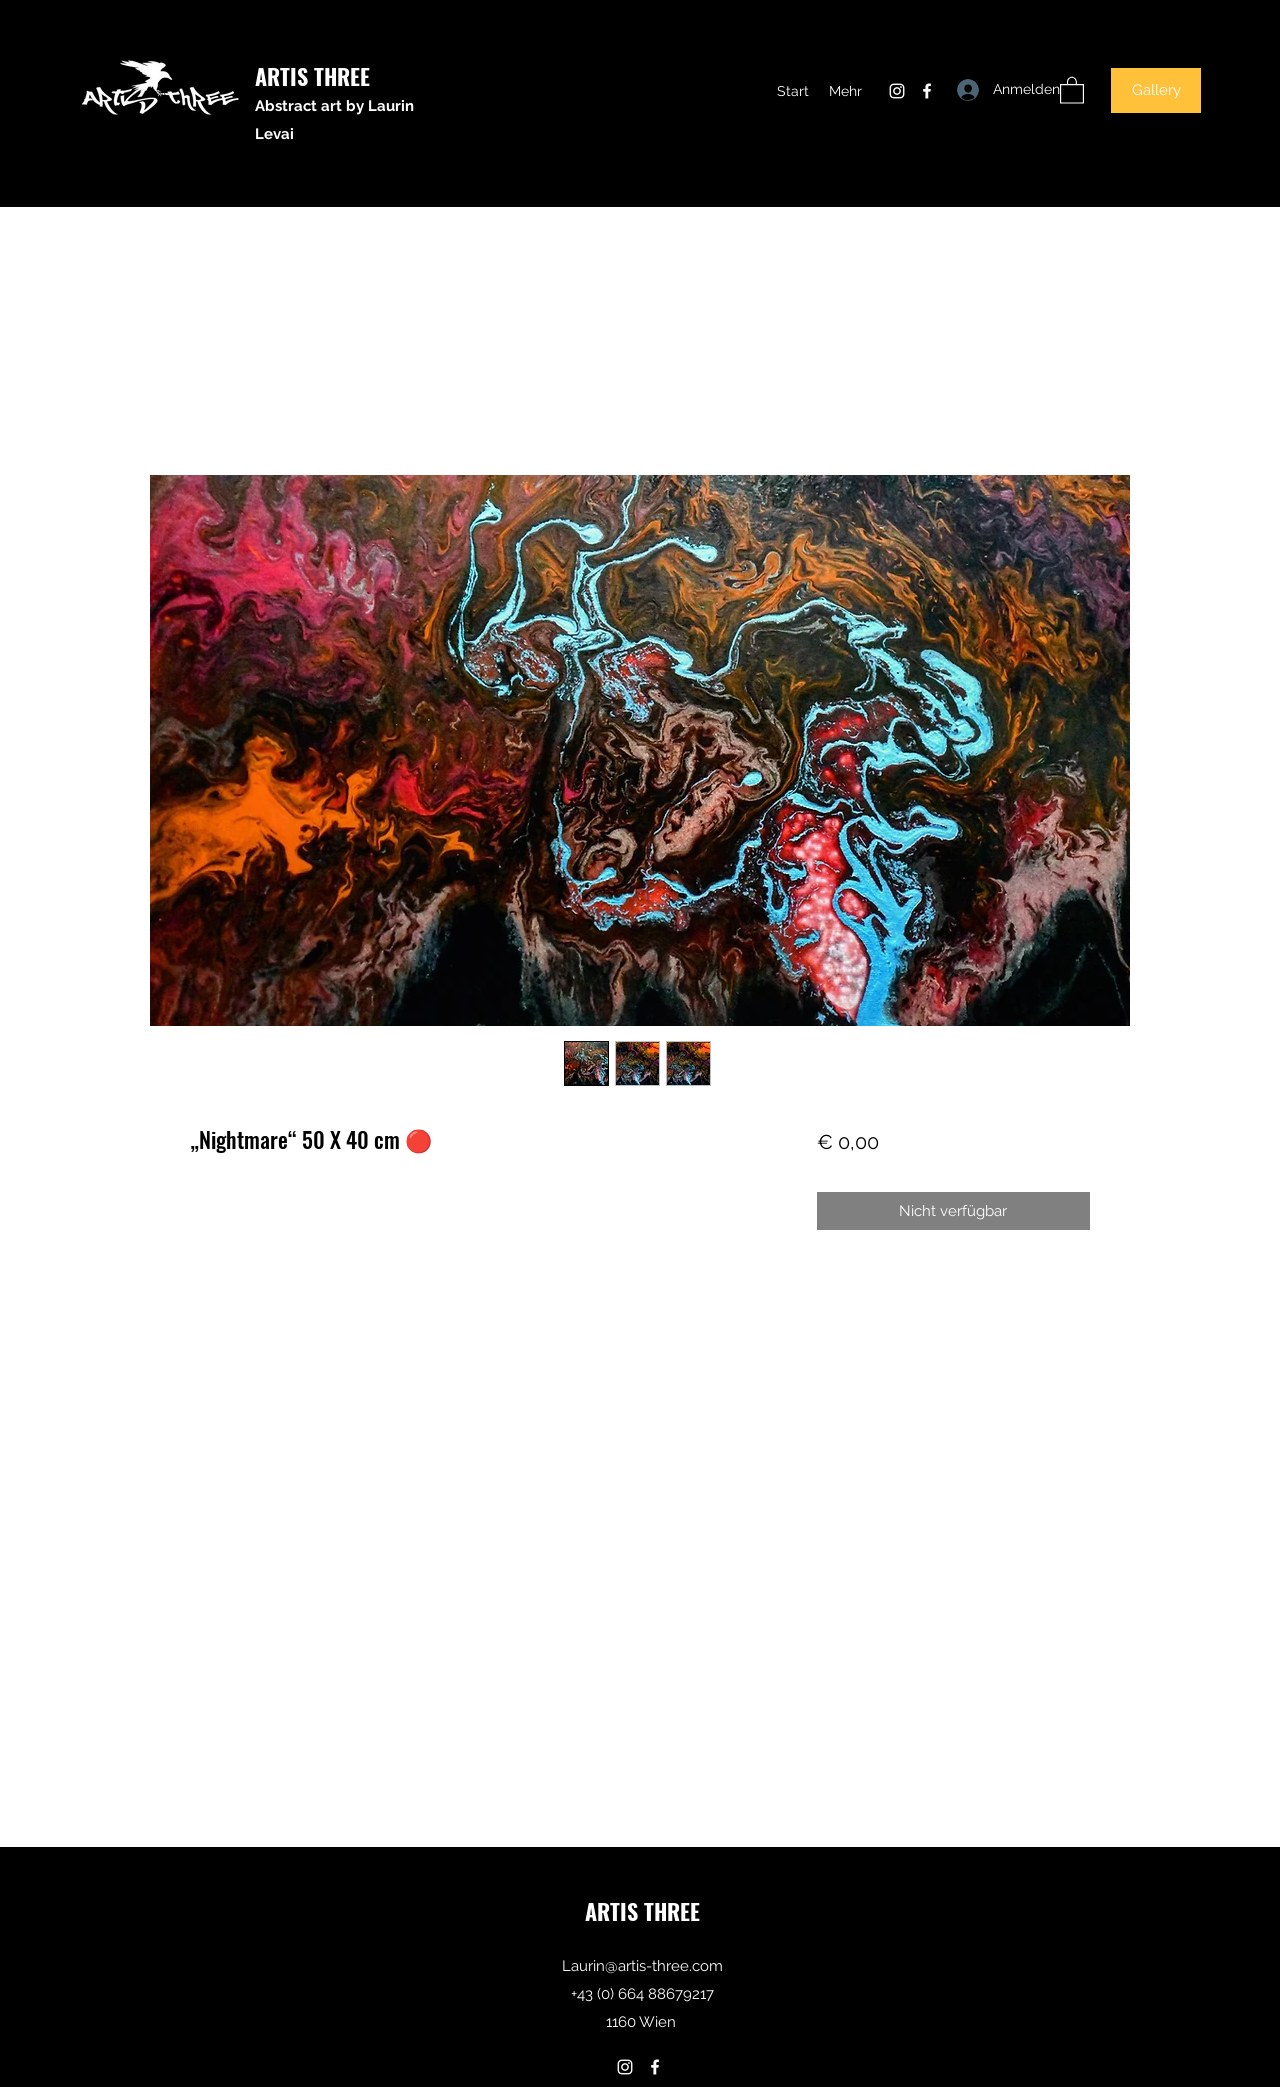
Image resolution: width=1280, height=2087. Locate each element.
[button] (1072, 89)
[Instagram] (897, 91)
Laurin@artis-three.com (642, 1966)
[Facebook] (927, 91)
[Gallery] (1156, 90)
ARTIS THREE (312, 76)
